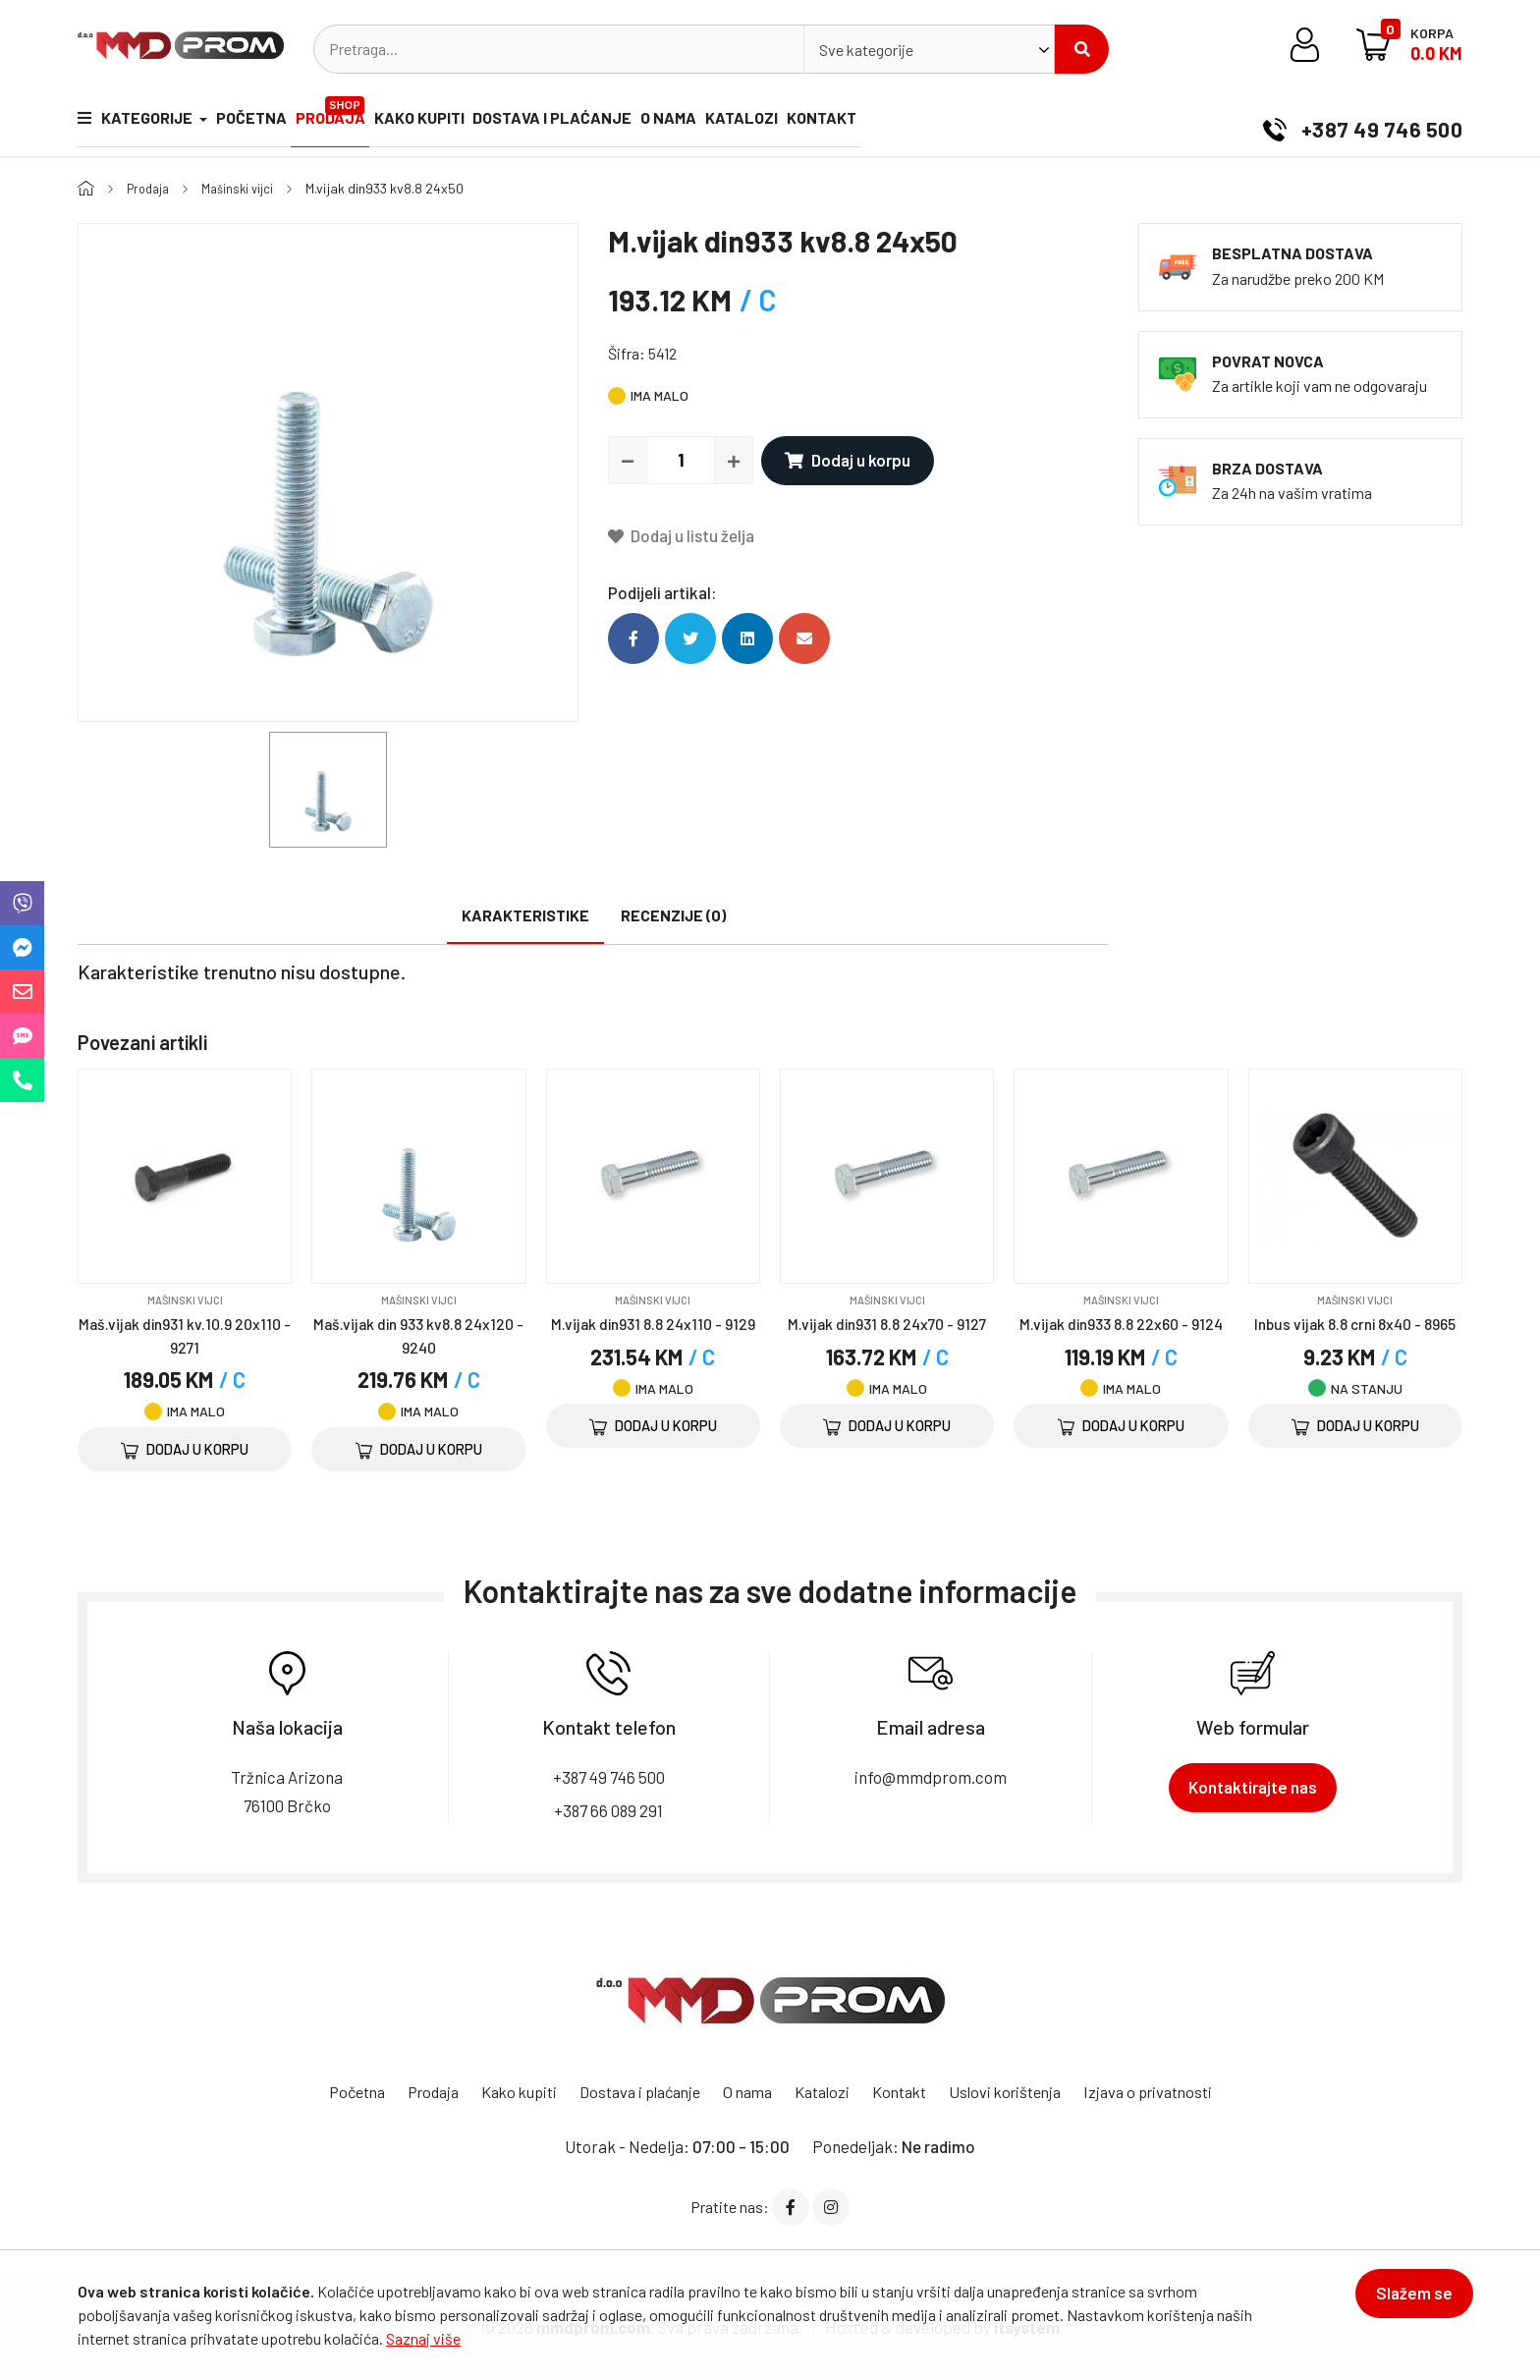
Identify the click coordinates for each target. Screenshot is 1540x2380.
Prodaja (376, 114)
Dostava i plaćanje (635, 122)
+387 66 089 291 (609, 1810)
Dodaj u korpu (844, 460)
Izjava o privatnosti (1172, 2091)
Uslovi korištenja (1021, 2091)
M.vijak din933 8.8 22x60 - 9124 (1121, 1322)
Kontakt (967, 122)
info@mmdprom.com (931, 1776)
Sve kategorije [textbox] (866, 49)
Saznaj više (423, 2338)
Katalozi (866, 122)
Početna (272, 122)
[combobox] (929, 49)
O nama (772, 122)
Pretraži (1082, 49)
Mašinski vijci (245, 188)
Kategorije (136, 122)
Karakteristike (525, 915)
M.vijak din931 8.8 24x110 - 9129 (653, 1322)
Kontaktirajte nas (1252, 1787)
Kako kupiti (481, 122)
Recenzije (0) (673, 915)
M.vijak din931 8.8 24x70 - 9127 (887, 1322)
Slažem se (1403, 2303)
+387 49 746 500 (1352, 122)
